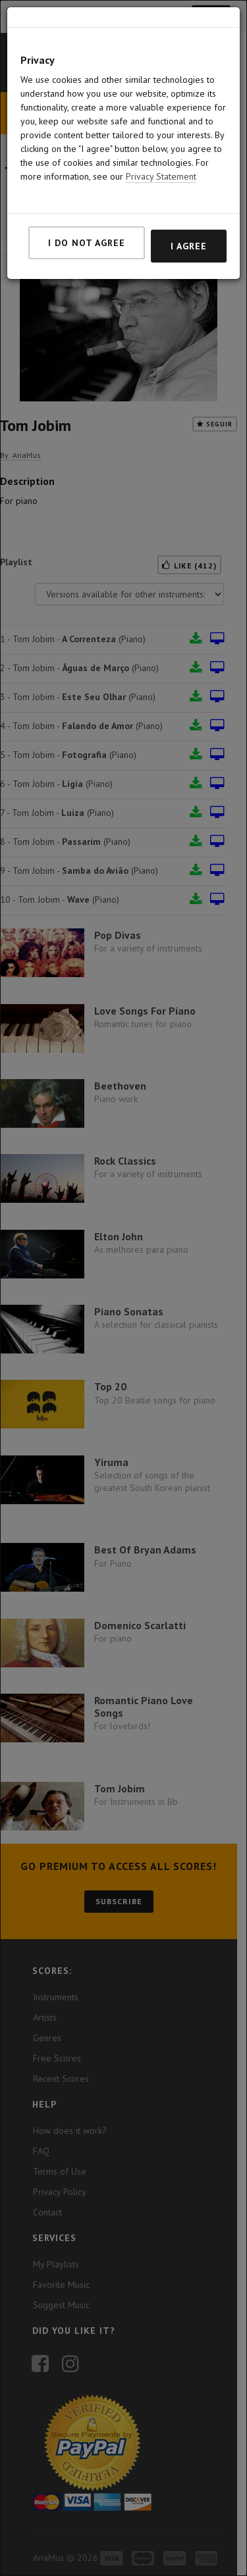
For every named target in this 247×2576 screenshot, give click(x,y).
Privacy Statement (161, 154)
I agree (189, 224)
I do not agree (86, 220)
